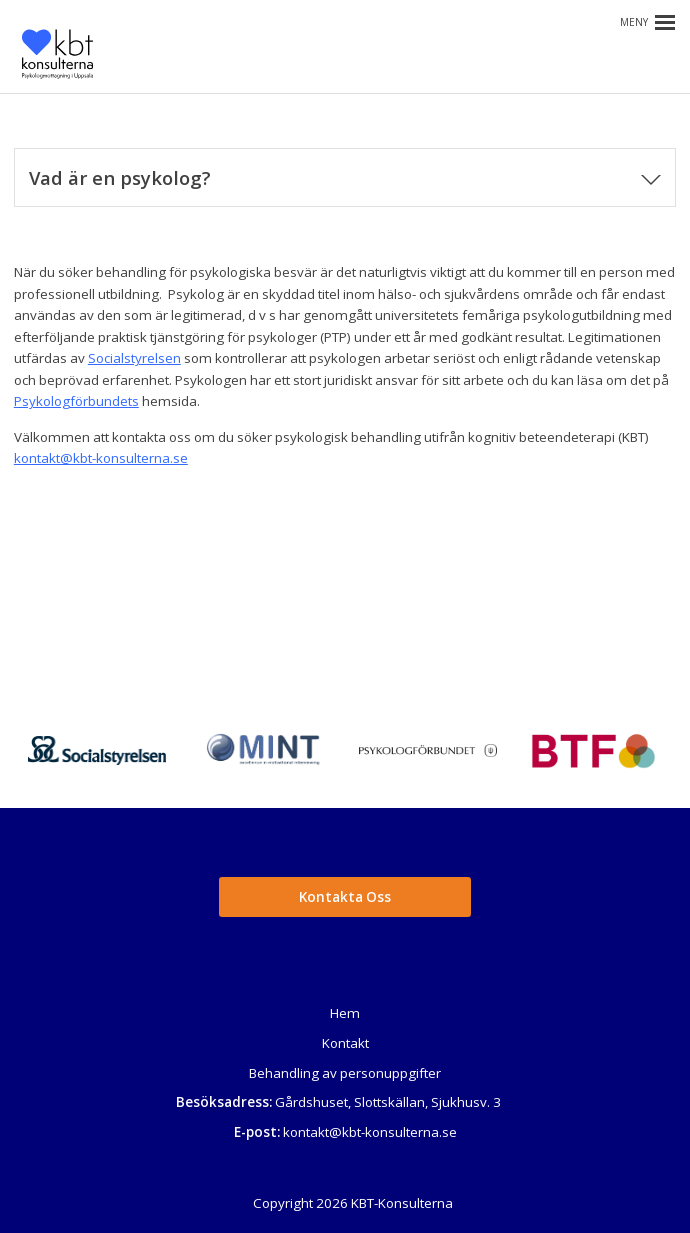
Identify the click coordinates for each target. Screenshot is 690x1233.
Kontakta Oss (345, 897)
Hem (345, 1013)
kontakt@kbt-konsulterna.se (101, 458)
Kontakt (345, 1043)
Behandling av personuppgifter (345, 1073)
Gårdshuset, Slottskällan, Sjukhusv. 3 (388, 1102)
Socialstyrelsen (134, 358)
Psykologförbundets (76, 401)
